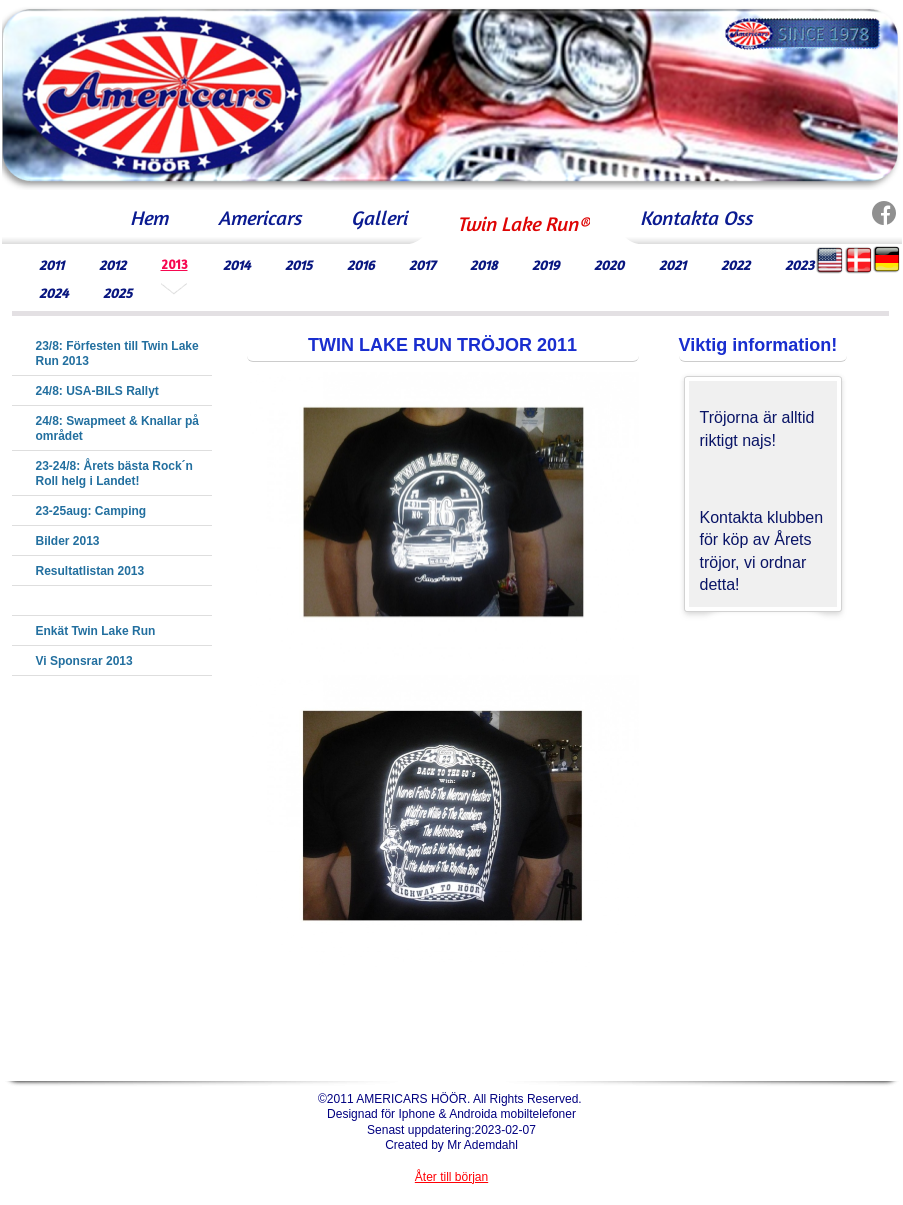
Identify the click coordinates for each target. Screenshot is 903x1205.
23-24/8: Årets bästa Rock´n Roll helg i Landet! (114, 473)
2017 (422, 264)
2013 (174, 264)
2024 (53, 292)
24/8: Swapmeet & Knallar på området (117, 428)
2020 (609, 264)
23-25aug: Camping (91, 511)
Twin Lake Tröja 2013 (95, 601)
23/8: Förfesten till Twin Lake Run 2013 (117, 353)
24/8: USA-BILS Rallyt (97, 391)
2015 (298, 264)
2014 (236, 264)
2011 (51, 264)
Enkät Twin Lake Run (96, 631)
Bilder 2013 (68, 541)
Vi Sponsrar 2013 (84, 661)
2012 (112, 264)
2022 (735, 264)
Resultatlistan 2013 (90, 571)
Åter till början (451, 1177)
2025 (117, 292)
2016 (360, 264)
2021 (672, 264)
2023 (799, 264)
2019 (545, 264)
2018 (483, 264)
